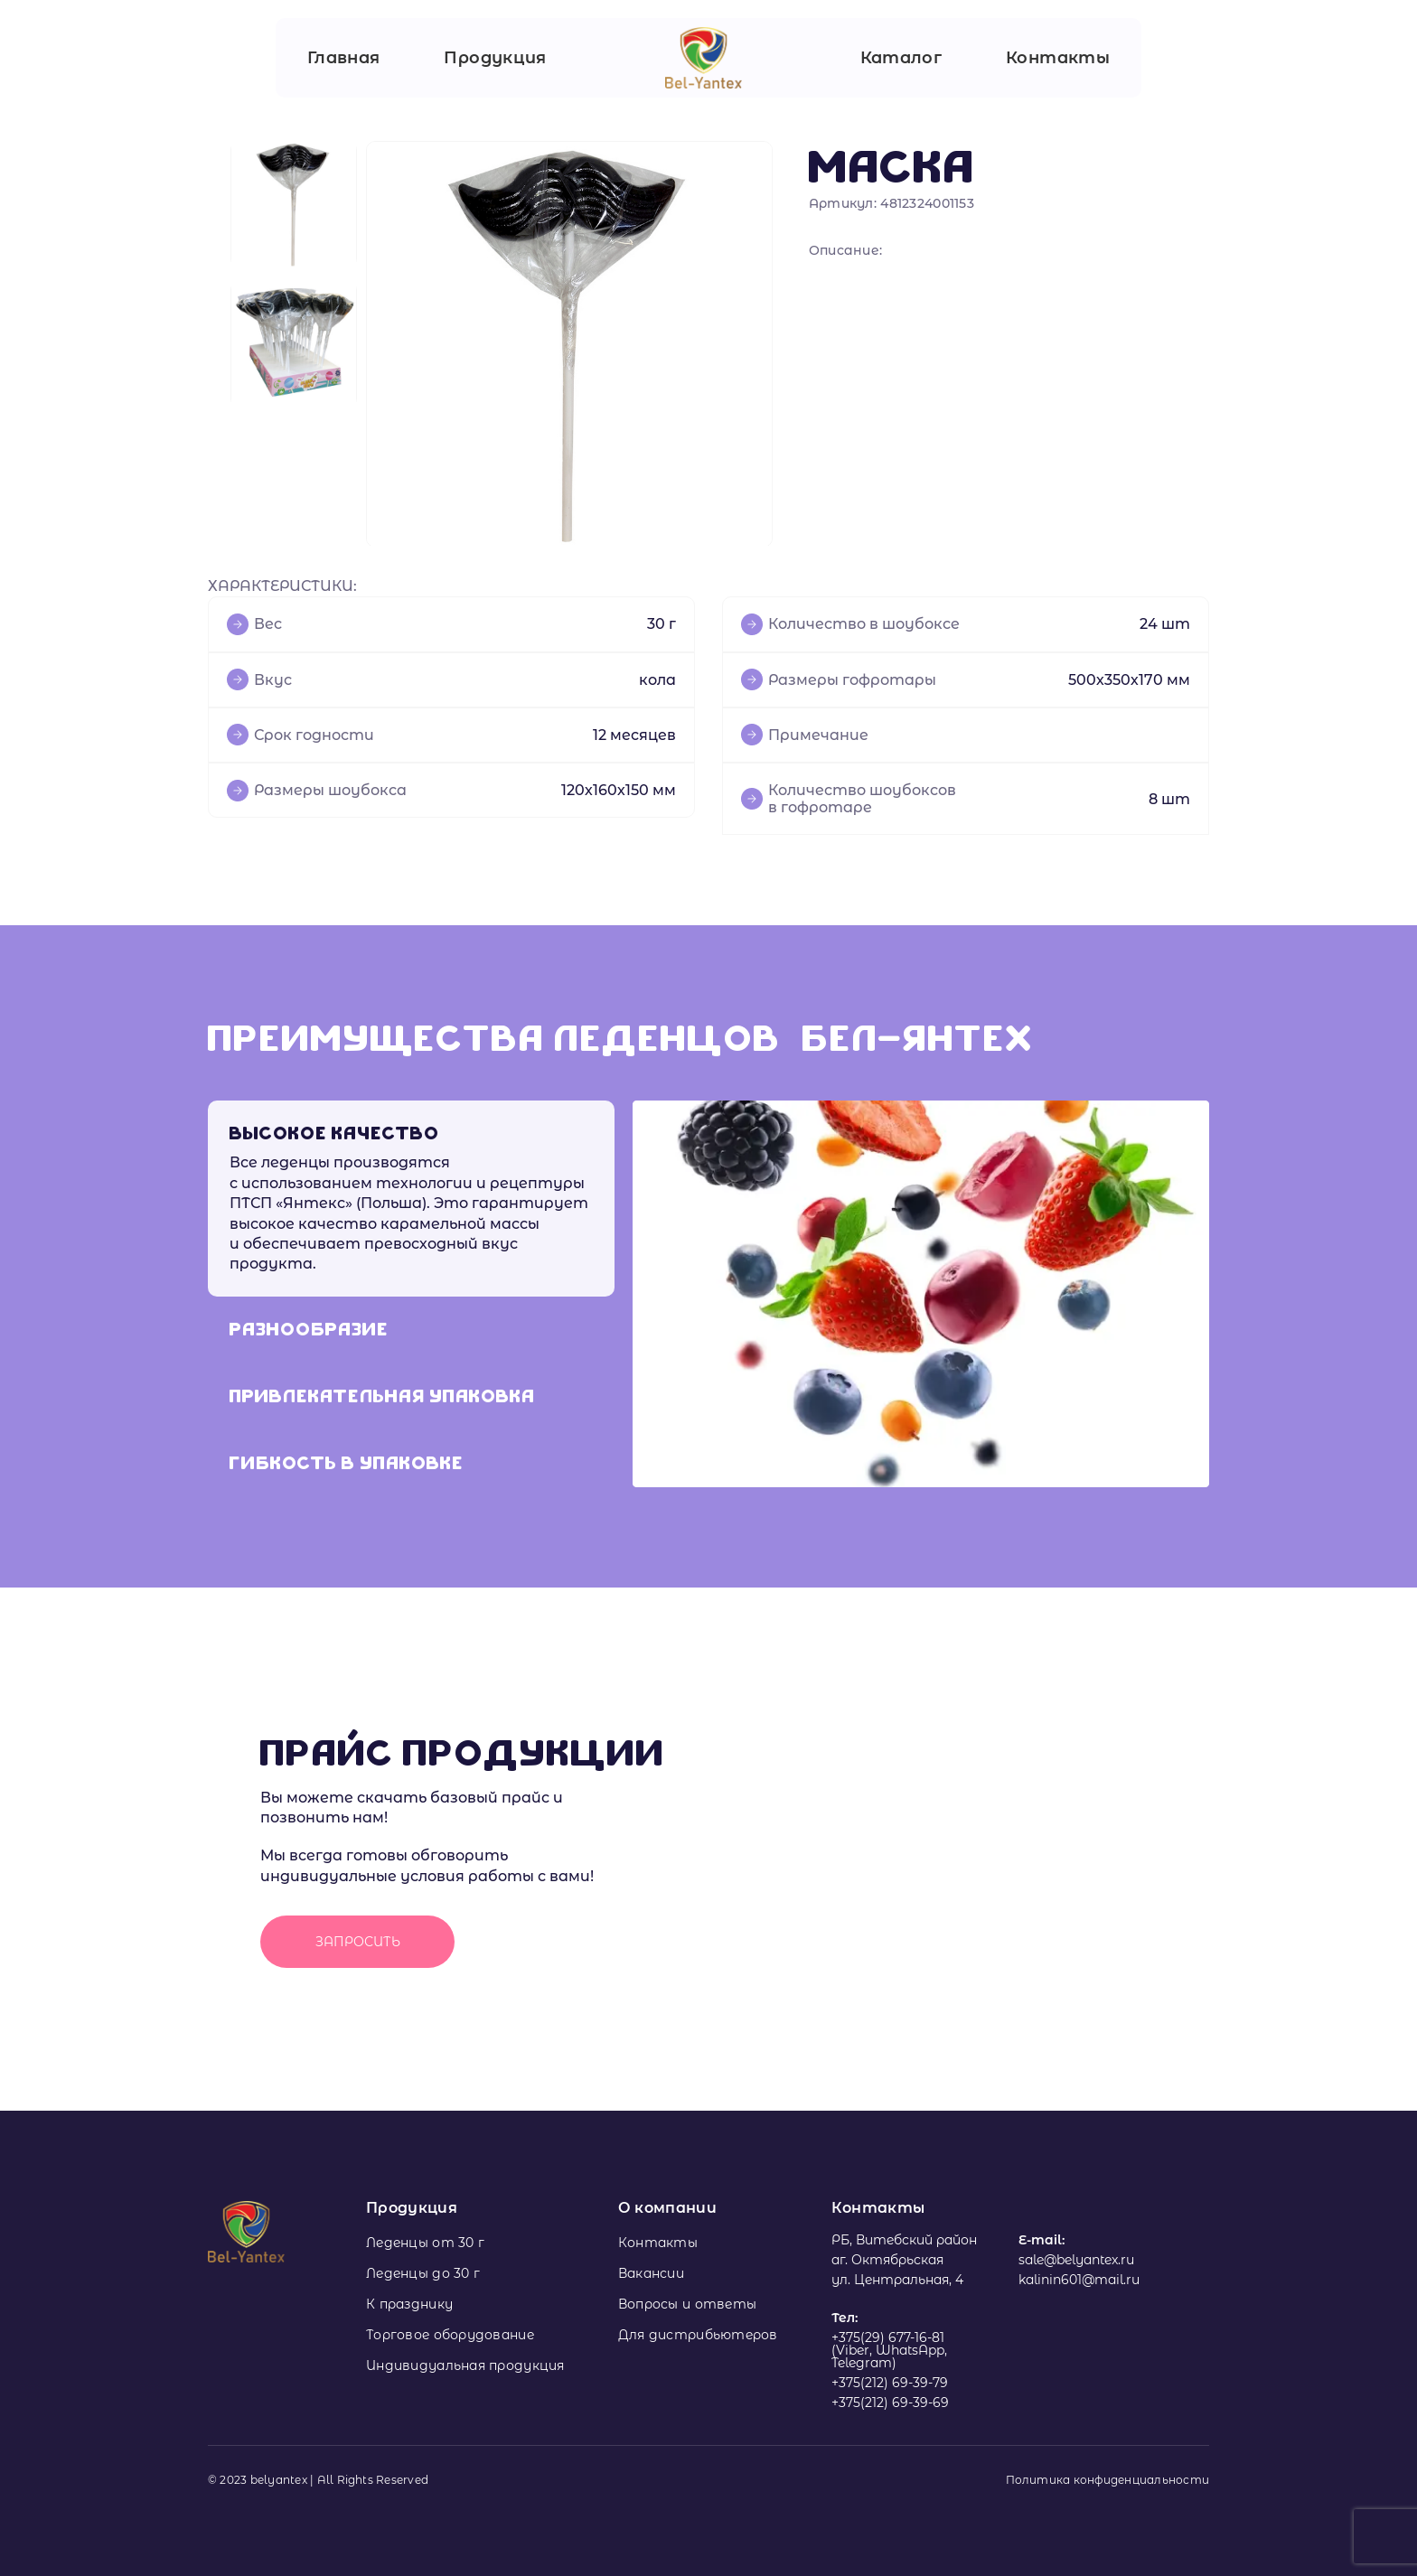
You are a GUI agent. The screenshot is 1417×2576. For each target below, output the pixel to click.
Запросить (357, 1942)
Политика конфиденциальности (1107, 2480)
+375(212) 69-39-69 (890, 2402)
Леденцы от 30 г (425, 2242)
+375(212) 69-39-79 (889, 2383)
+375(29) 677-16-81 (887, 2337)
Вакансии (651, 2273)
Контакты (1058, 58)
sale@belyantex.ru (1076, 2260)
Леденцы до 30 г (423, 2273)
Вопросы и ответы (687, 2304)
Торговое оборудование (450, 2335)
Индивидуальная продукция (465, 2365)
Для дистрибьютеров (698, 2335)
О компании (667, 2207)
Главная (343, 58)
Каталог (901, 58)
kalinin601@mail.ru (1079, 2280)
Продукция (495, 58)
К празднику (409, 2304)
